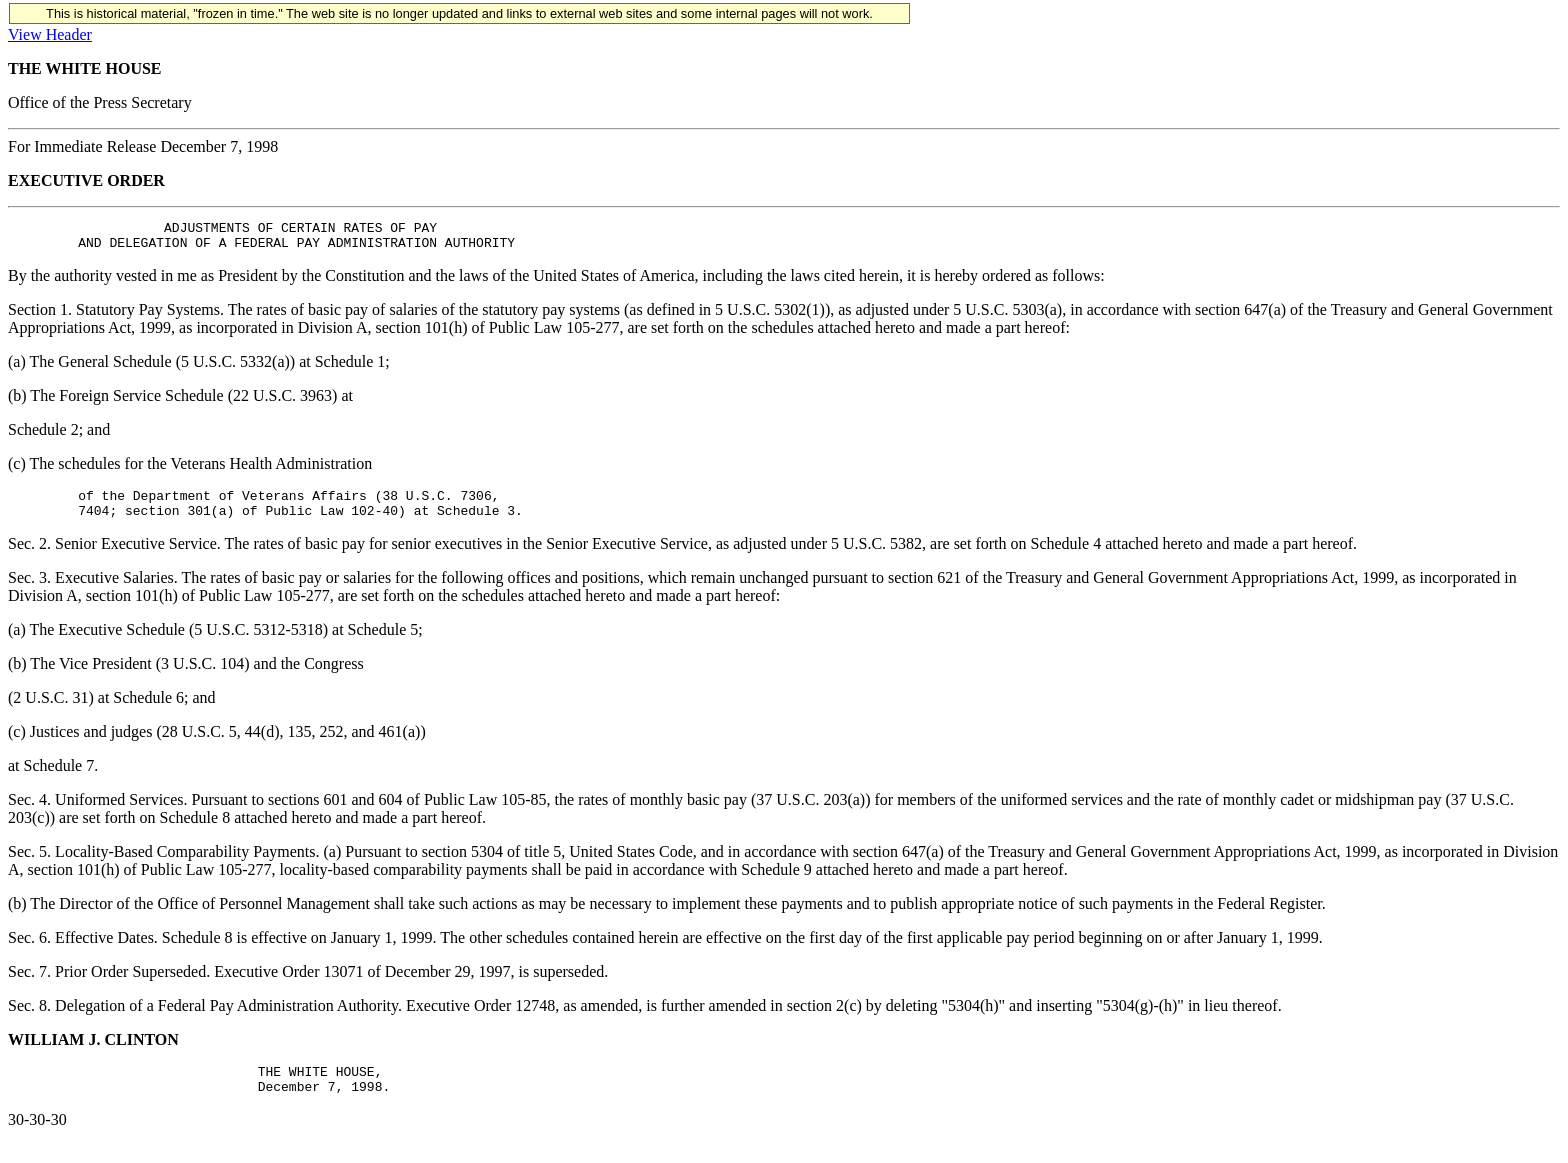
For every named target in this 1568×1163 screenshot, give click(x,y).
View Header (50, 34)
